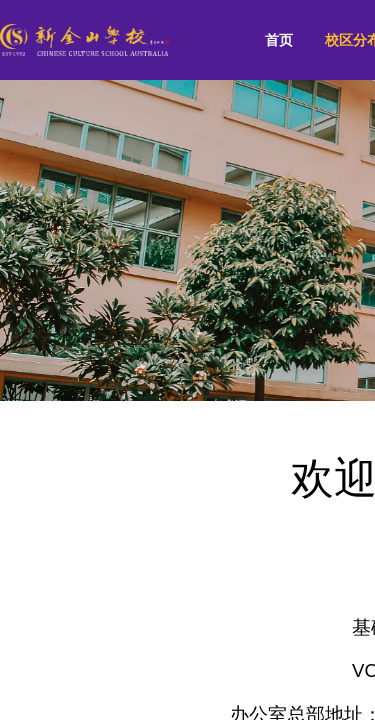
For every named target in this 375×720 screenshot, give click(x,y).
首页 (279, 40)
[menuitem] (279, 40)
